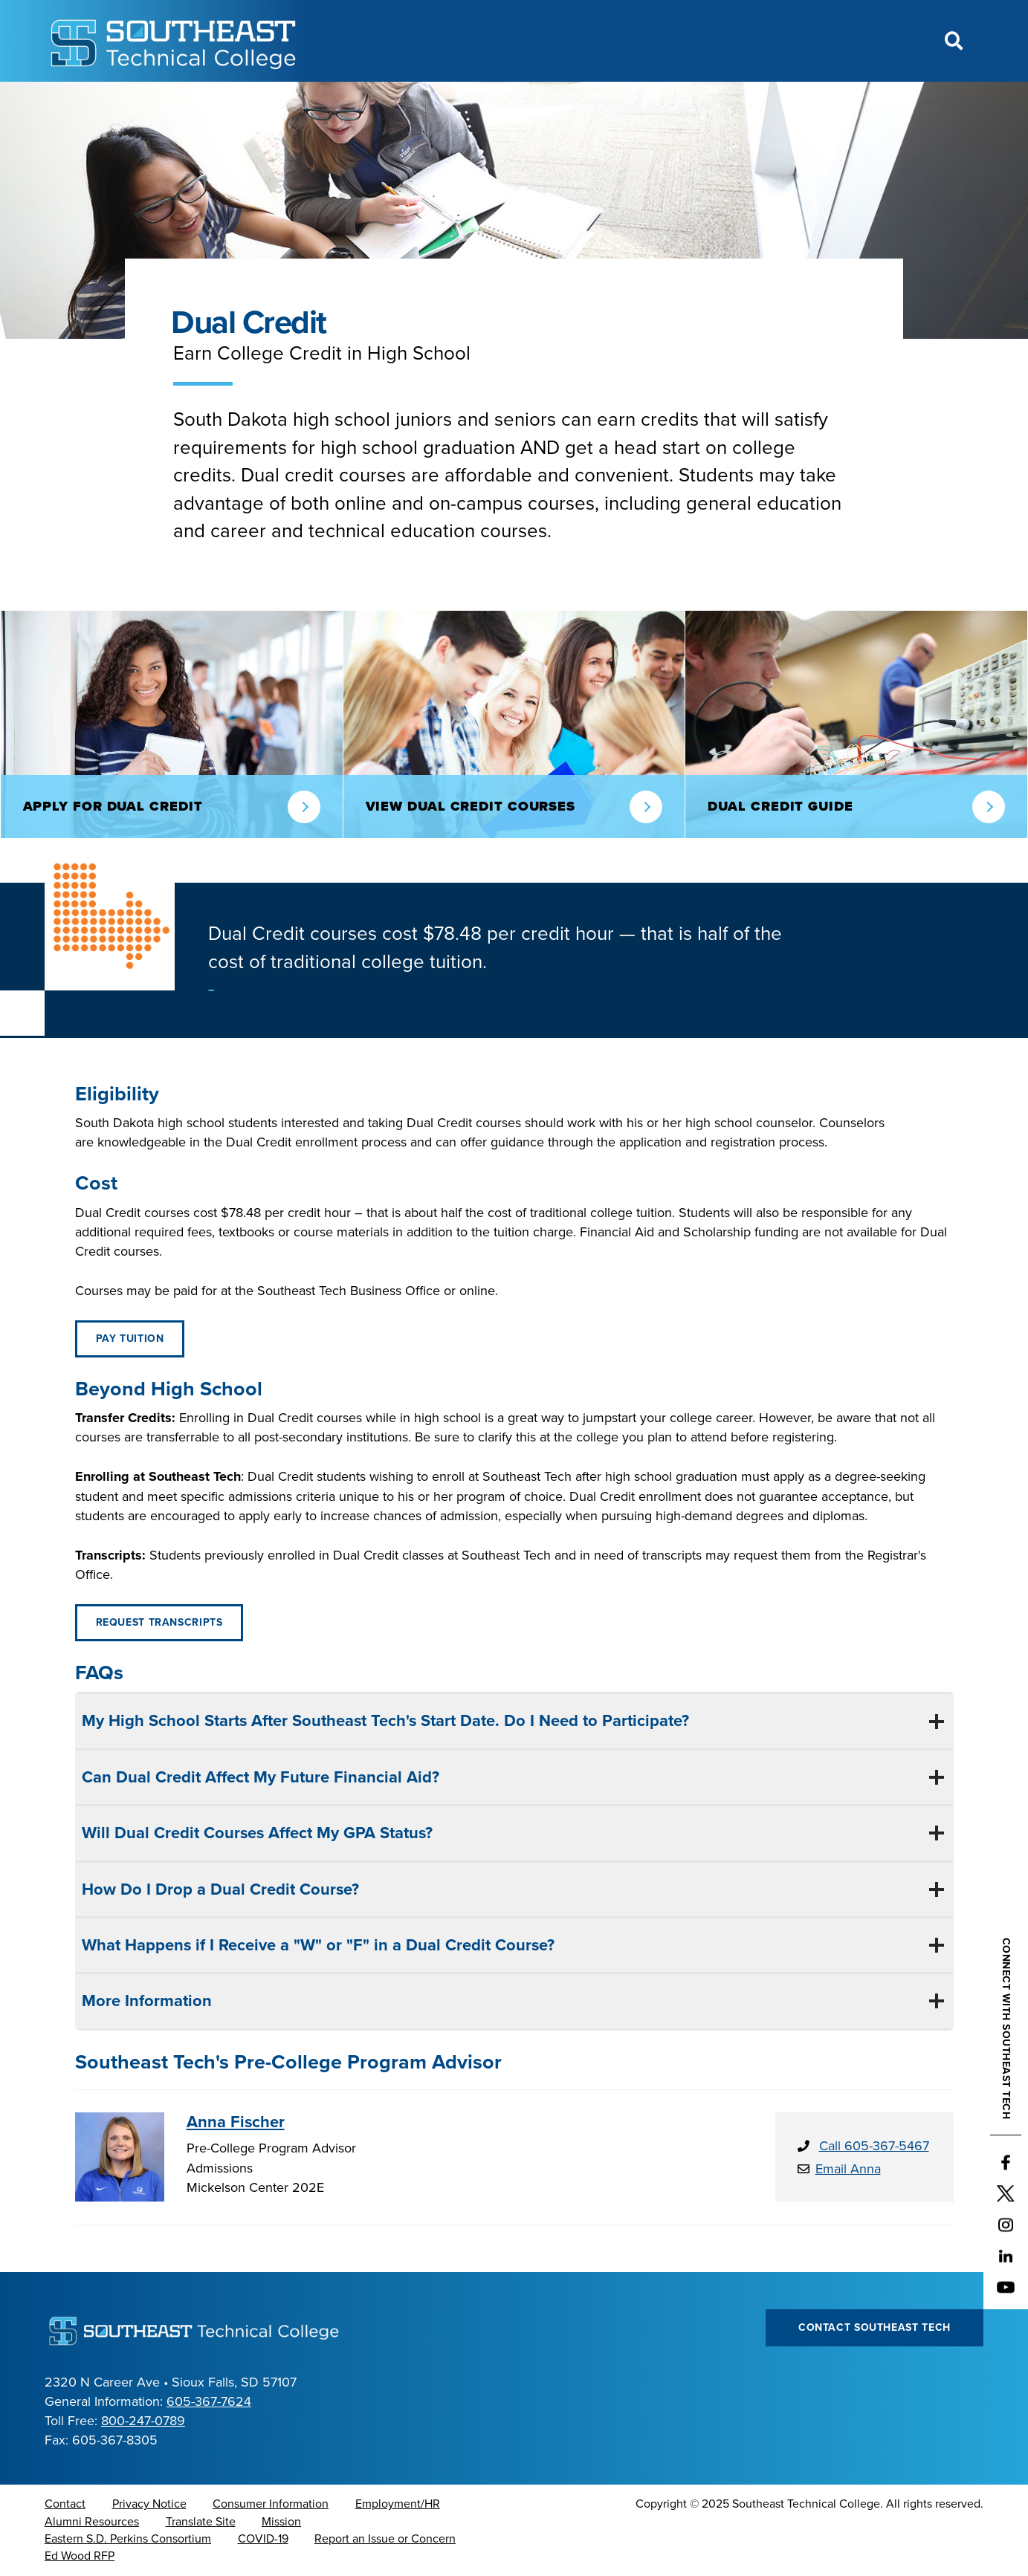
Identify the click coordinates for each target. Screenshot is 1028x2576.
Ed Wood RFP (79, 2556)
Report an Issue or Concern (385, 2538)
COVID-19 (263, 2538)
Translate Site (201, 2521)
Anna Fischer (236, 2122)
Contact (65, 2503)
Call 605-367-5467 (874, 2146)
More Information (144, 2001)
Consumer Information (271, 2503)
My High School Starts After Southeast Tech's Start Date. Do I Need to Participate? (383, 1720)
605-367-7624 (209, 2401)
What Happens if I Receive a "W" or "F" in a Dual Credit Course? (316, 1945)
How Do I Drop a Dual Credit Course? (218, 1889)
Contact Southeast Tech (874, 2327)
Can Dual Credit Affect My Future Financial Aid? (258, 1777)
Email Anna (848, 2169)
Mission (281, 2521)
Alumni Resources (92, 2521)
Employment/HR (397, 2503)
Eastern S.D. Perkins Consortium (128, 2538)
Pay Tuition (130, 1338)
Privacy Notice (149, 2503)
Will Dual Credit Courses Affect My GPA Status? (255, 1833)
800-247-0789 (143, 2421)
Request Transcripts (159, 1622)
